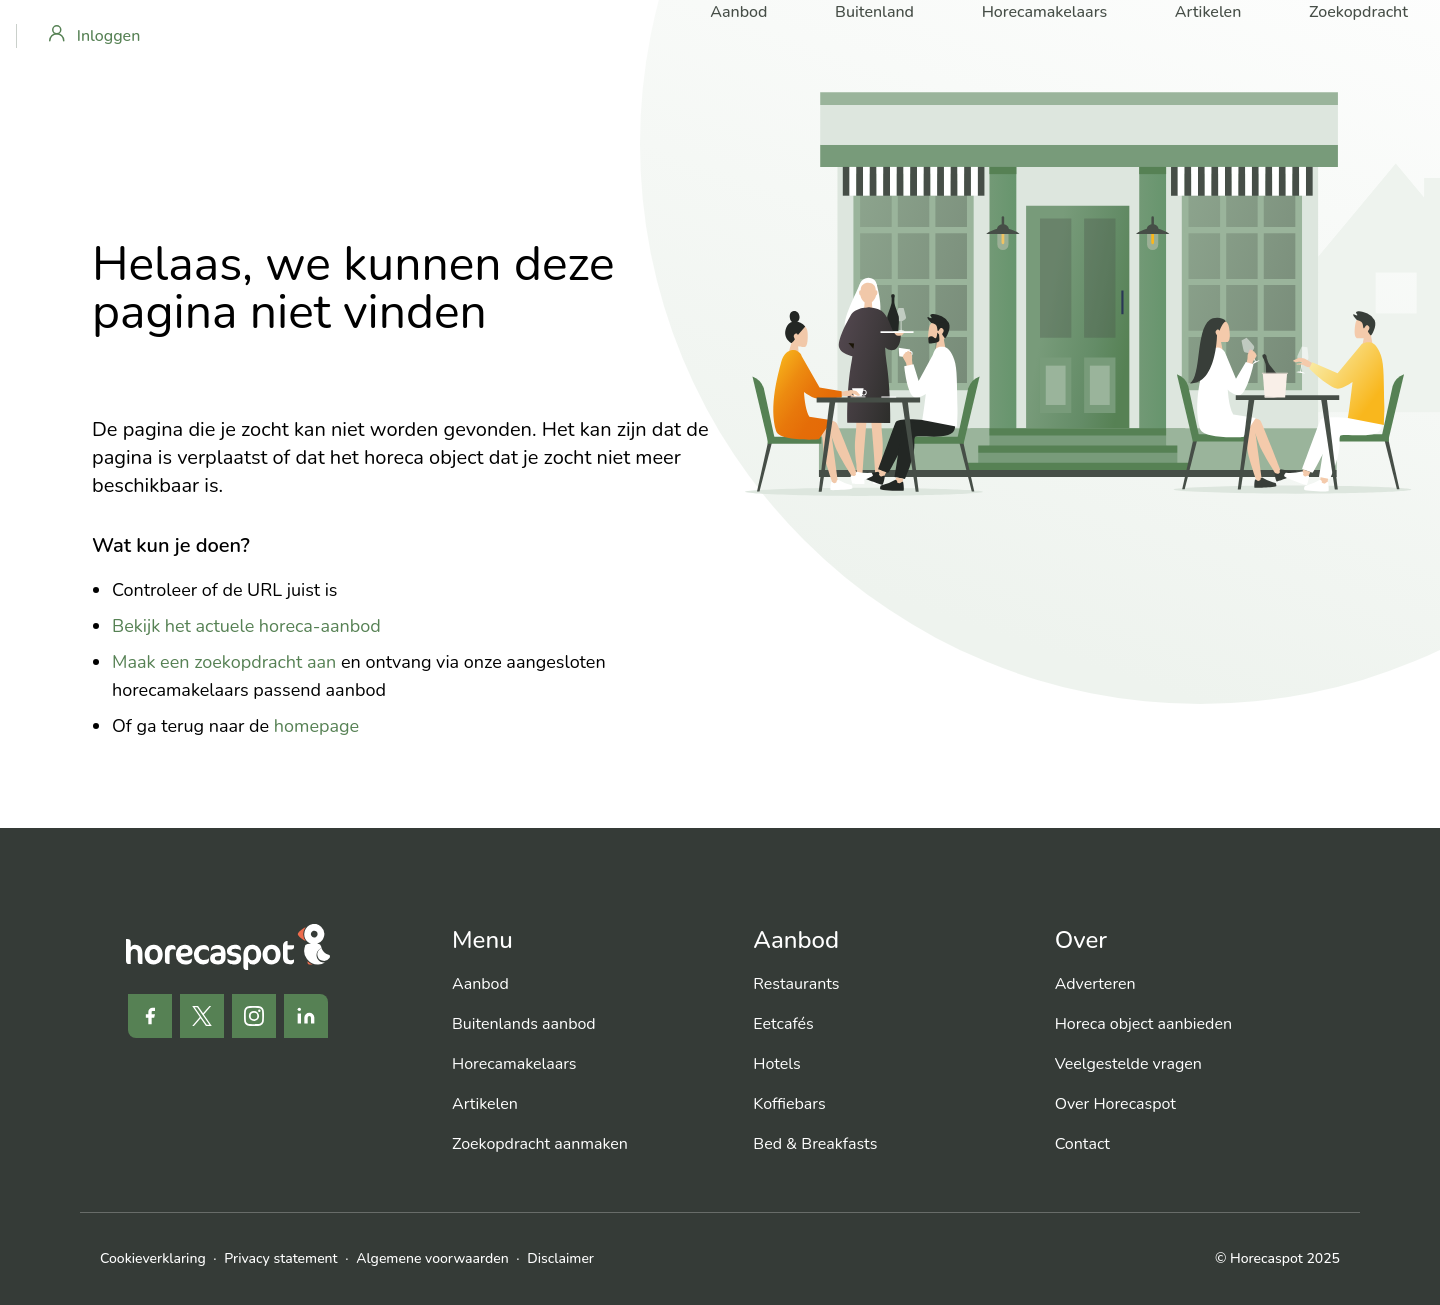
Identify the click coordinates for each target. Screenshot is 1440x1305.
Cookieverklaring (153, 1258)
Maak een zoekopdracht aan (224, 662)
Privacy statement (280, 1258)
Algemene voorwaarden (432, 1258)
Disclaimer (560, 1258)
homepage (316, 726)
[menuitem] (586, 984)
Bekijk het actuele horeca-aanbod (246, 626)
